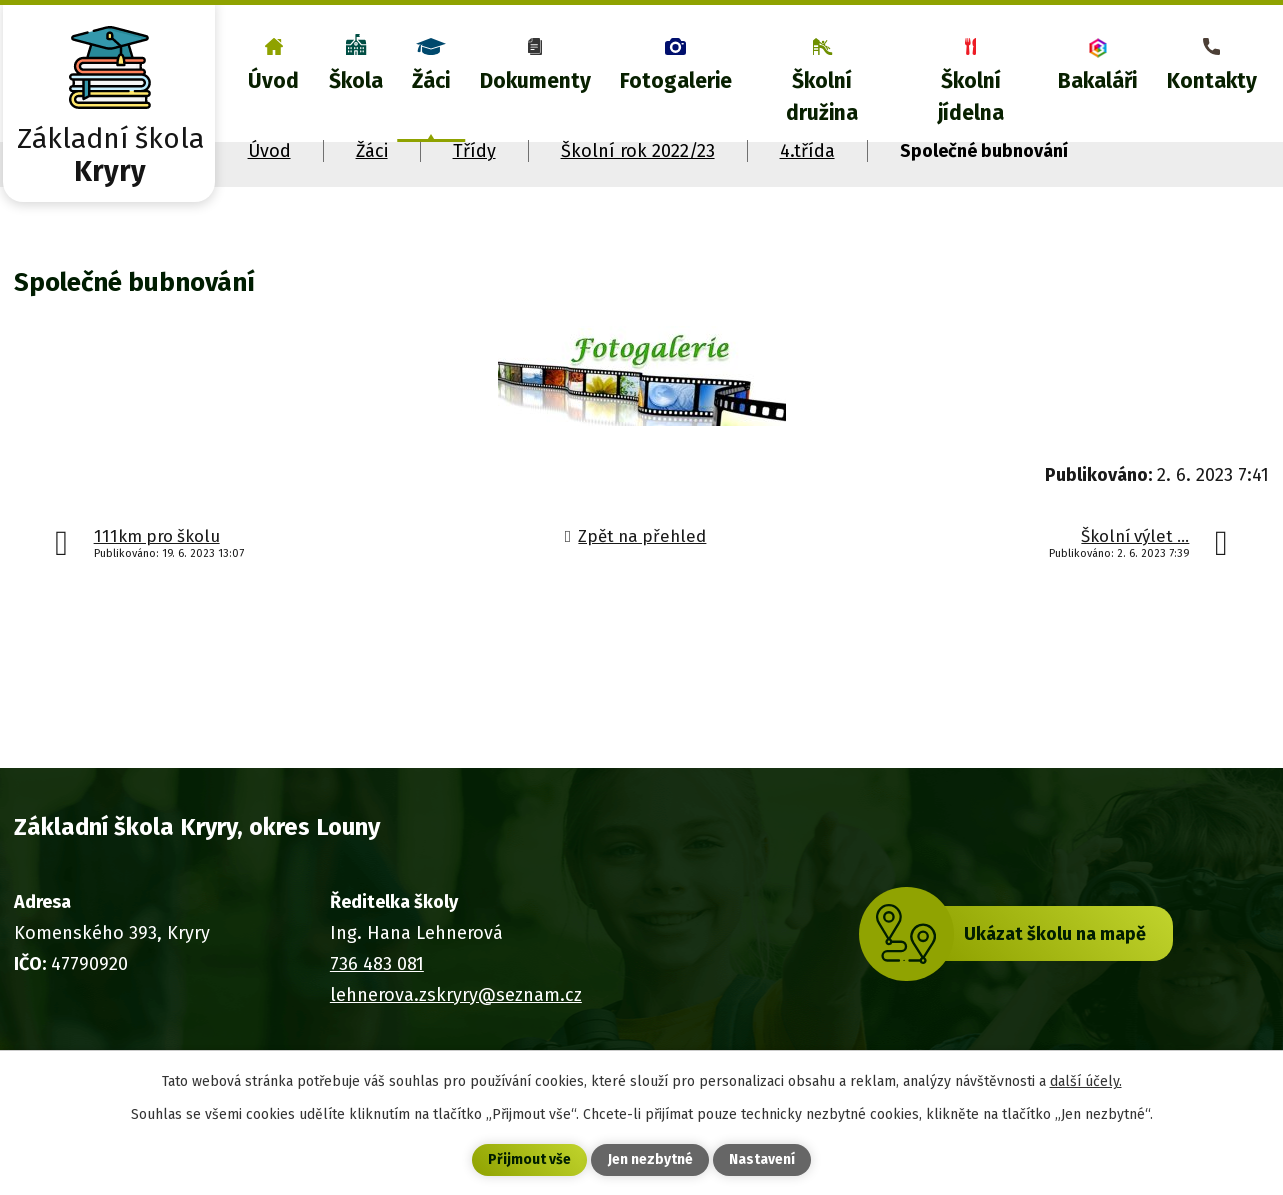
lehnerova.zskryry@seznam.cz (456, 995)
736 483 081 (377, 964)
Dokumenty (535, 81)
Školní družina (822, 97)
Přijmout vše (529, 1160)
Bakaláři (1097, 81)
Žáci (431, 81)
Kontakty (1212, 81)
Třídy (474, 151)
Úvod (273, 81)
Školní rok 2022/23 (638, 151)
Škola (356, 81)
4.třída (807, 151)
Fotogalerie (676, 81)
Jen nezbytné (650, 1160)
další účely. (1086, 1080)
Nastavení (762, 1160)
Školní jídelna (971, 97)
